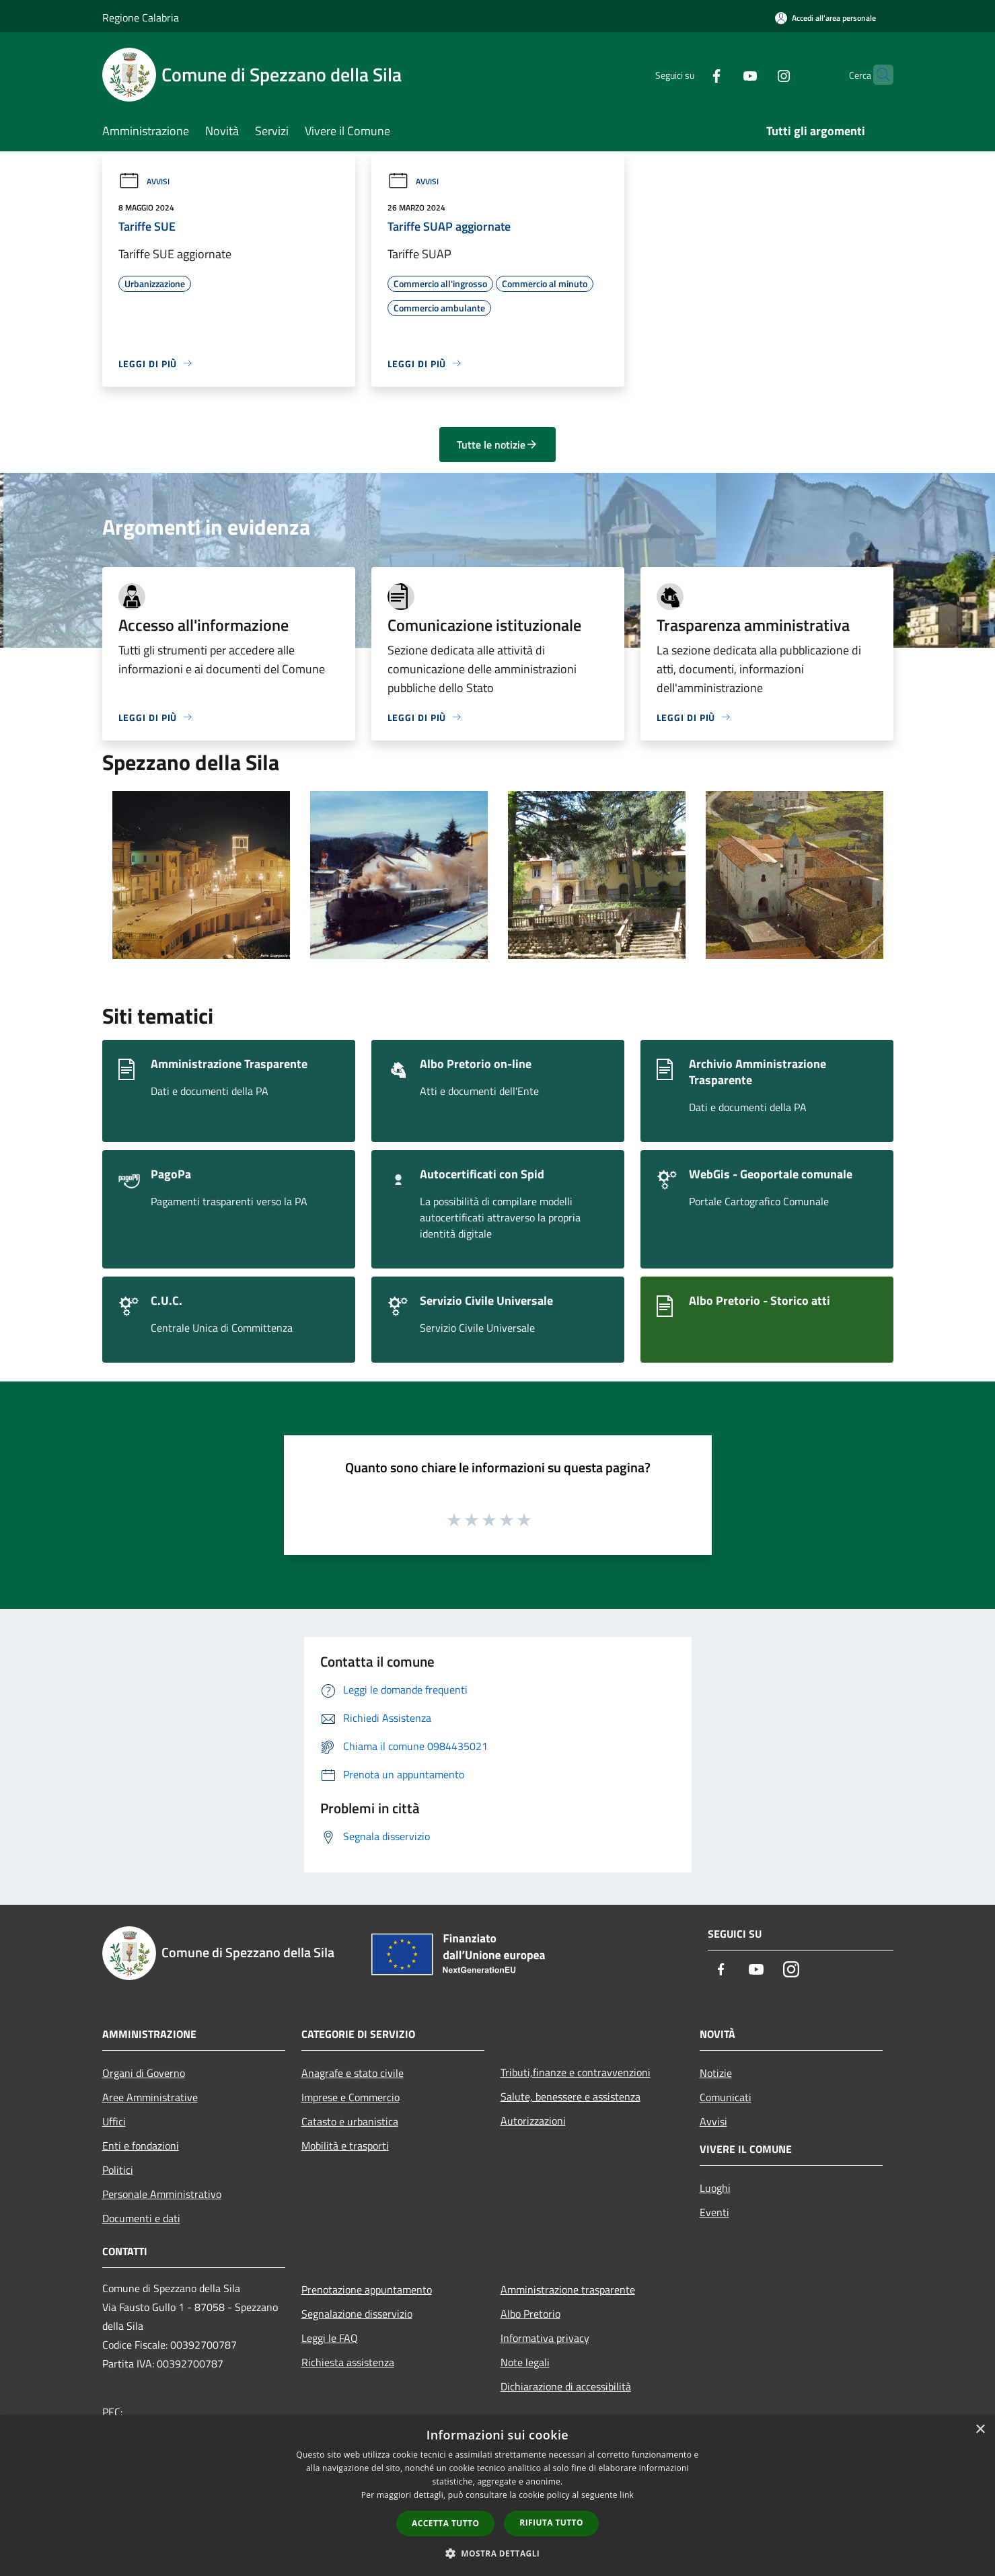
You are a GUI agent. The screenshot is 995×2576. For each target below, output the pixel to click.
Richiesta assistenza (347, 2362)
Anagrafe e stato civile (352, 2073)
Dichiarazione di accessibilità (566, 2386)
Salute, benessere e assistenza (570, 2096)
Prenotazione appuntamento (366, 2289)
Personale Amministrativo (161, 2194)
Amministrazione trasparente (568, 2289)
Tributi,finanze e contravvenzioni (576, 2072)
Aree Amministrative (150, 2097)
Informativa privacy (545, 2338)
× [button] (980, 2430)
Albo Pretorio (530, 2314)
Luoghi (715, 2188)
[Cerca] (877, 75)
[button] (497, 2553)
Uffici (114, 2121)
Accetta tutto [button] (445, 2523)
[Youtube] (723, 74)
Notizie (716, 2073)
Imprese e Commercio (350, 2097)
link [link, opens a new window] (627, 2495)
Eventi (714, 2212)
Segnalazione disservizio (356, 2314)
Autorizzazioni (533, 2121)
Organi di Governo (143, 2073)
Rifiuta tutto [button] (551, 2522)
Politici (117, 2170)
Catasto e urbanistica (349, 2121)
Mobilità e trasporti (345, 2145)
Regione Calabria (140, 17)
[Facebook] (690, 74)
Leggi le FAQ (329, 2338)
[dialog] (497, 2495)
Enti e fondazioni (140, 2145)
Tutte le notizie (497, 445)
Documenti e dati (141, 2218)
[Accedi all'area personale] (825, 18)
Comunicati (725, 2097)
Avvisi (144, 181)
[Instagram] (757, 74)
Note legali (525, 2362)
